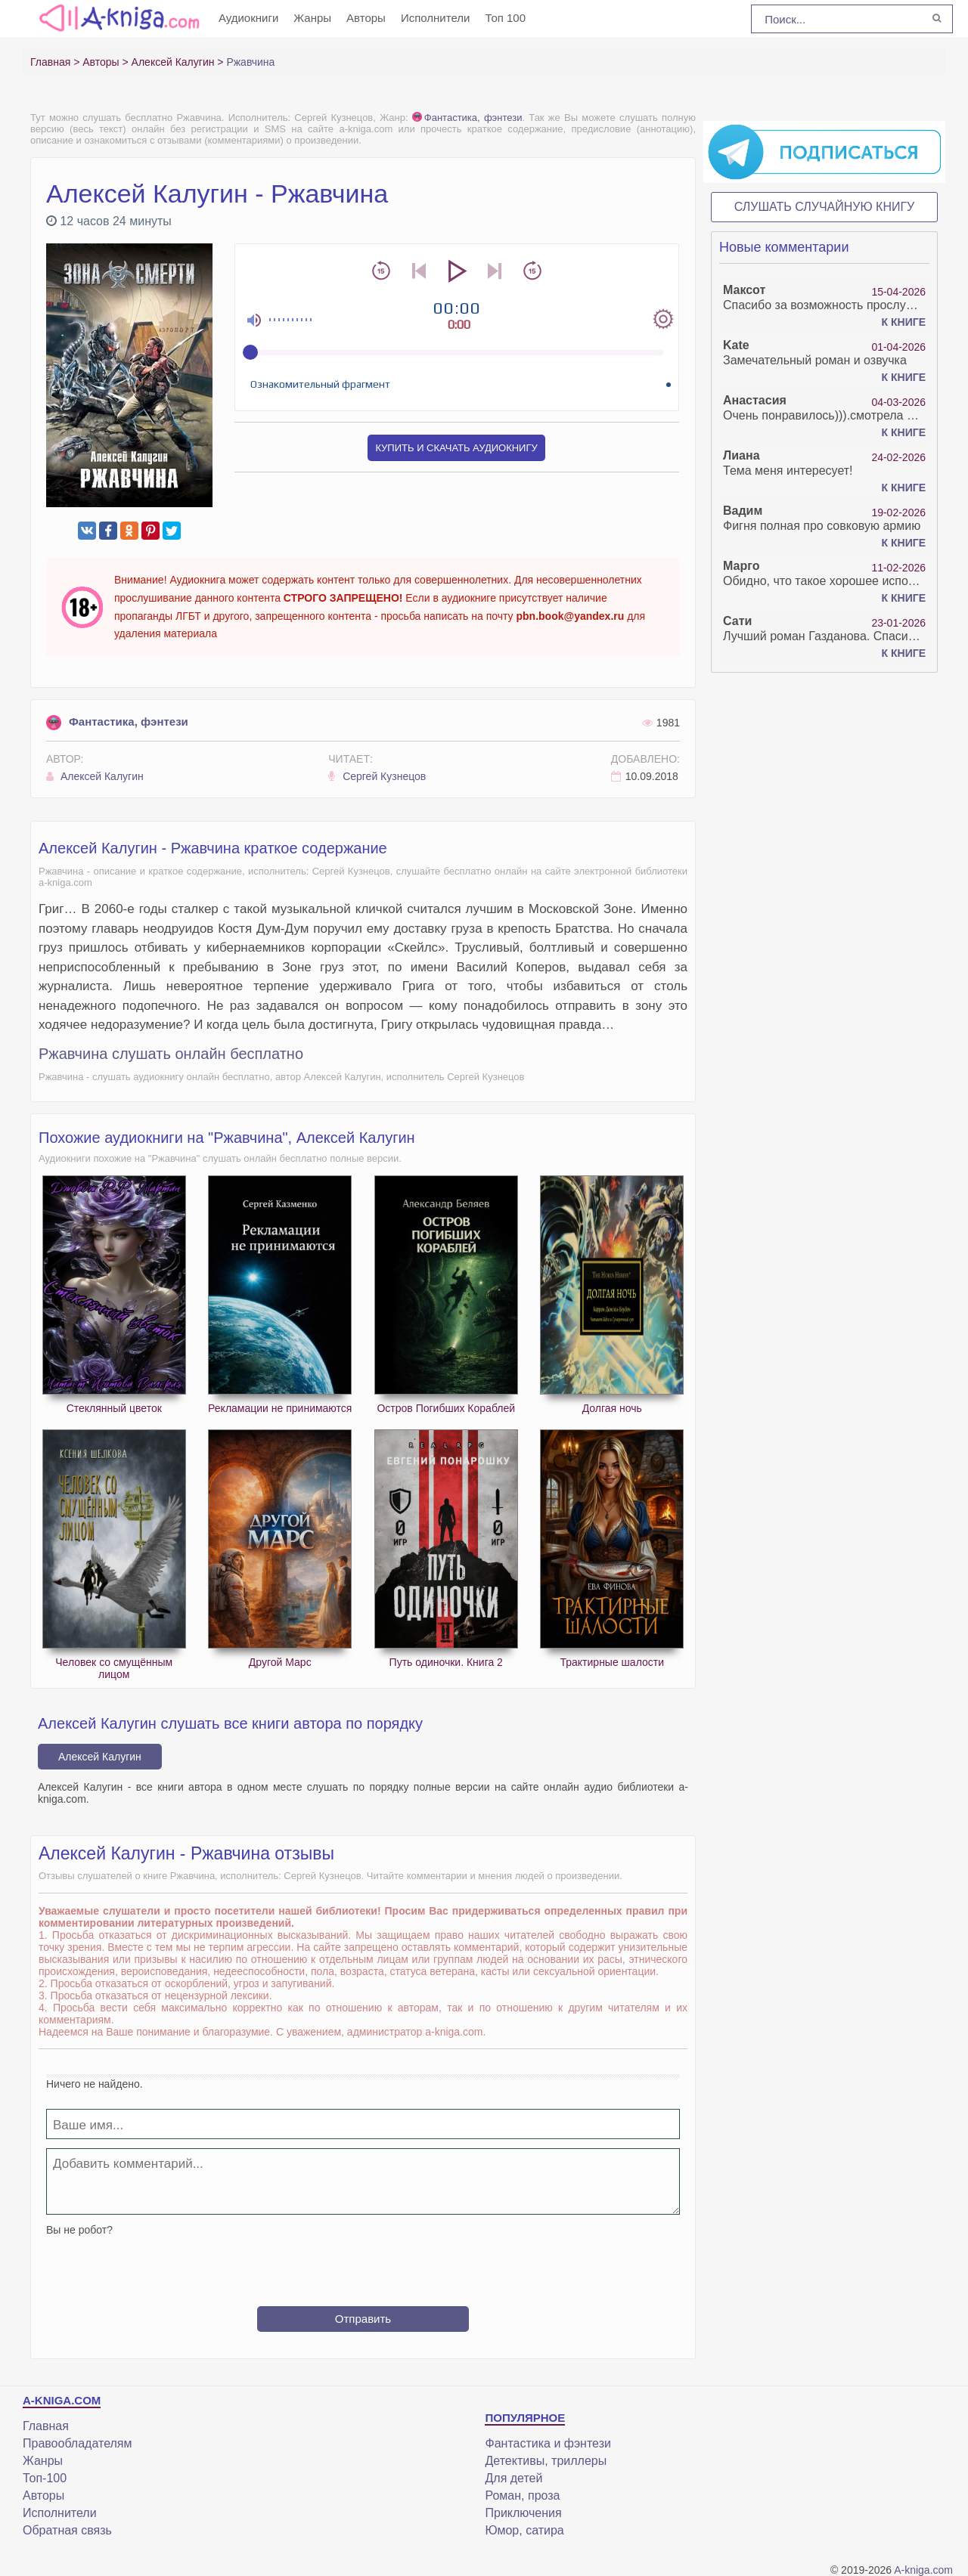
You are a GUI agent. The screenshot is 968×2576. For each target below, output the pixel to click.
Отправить (363, 2318)
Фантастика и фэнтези (547, 2443)
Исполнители (435, 17)
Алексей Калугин (95, 776)
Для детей (513, 2478)
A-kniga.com (923, 2570)
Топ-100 (45, 2478)
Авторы (366, 17)
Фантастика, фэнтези (467, 117)
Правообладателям (77, 2443)
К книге (904, 322)
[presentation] (363, 2265)
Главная (46, 2426)
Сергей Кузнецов (377, 776)
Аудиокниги (248, 17)
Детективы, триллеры (546, 2460)
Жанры (312, 17)
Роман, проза (522, 2495)
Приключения (523, 2512)
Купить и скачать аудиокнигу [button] (456, 448)
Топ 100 (505, 17)
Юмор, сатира (524, 2530)
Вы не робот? (79, 2230)
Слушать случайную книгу (824, 206)
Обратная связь (67, 2530)
